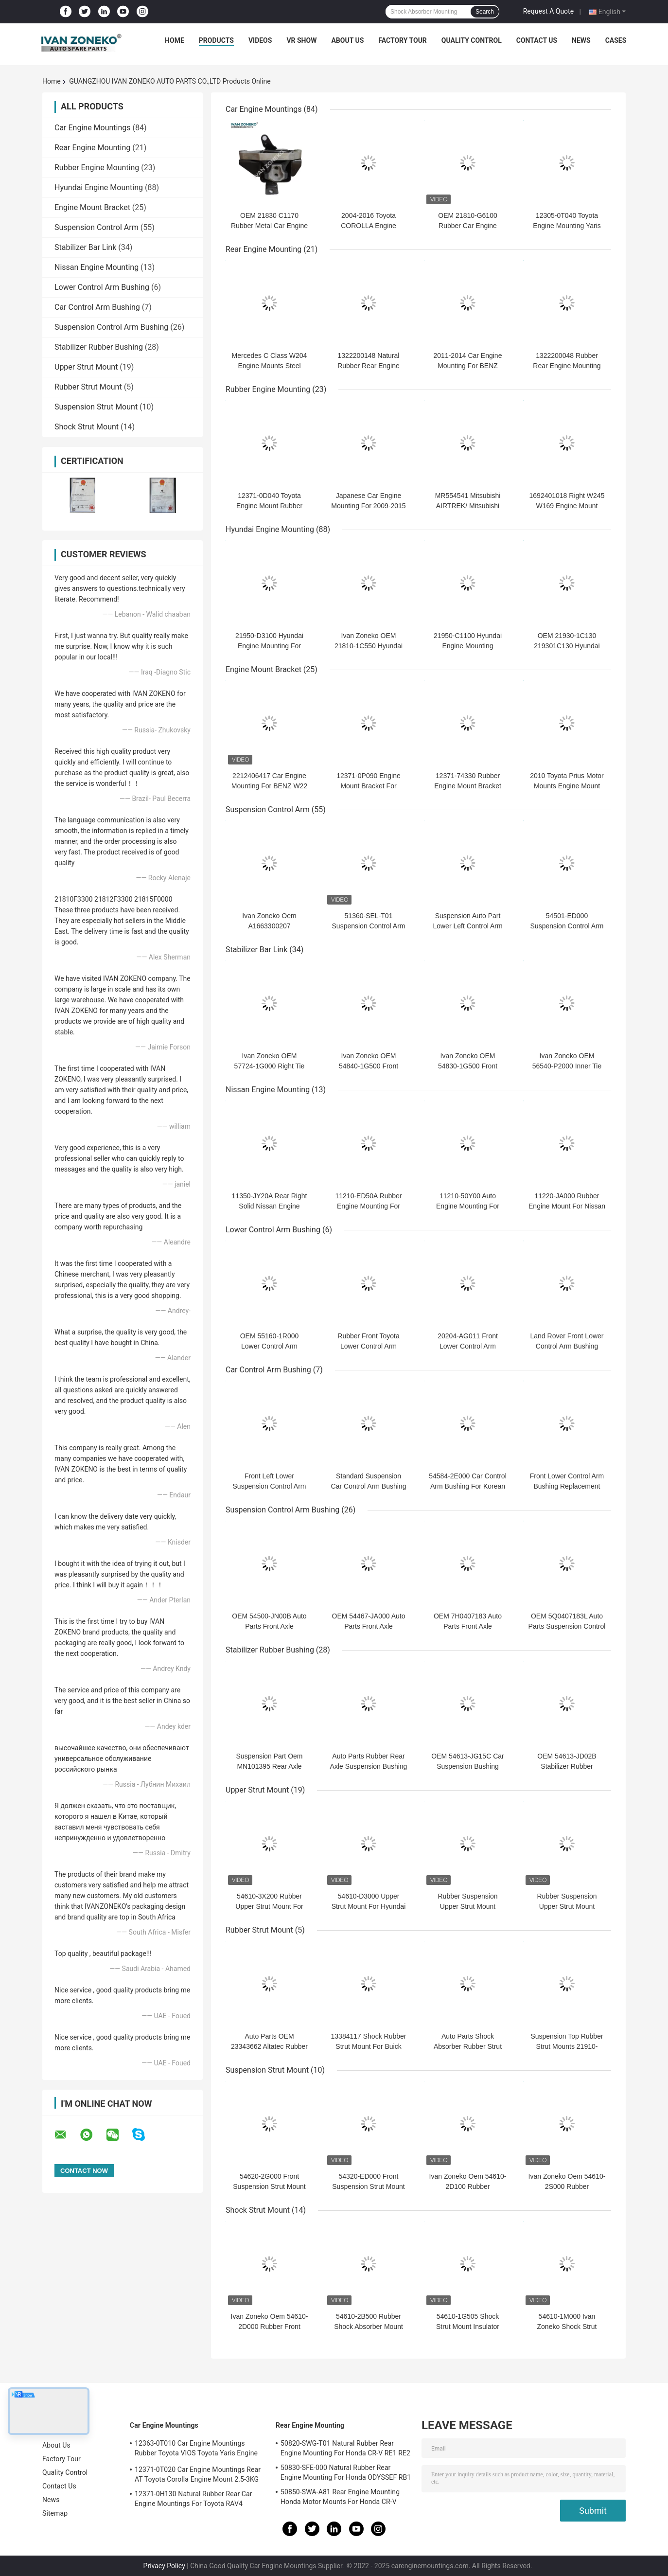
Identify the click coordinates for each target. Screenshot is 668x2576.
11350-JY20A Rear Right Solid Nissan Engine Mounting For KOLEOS (269, 1206)
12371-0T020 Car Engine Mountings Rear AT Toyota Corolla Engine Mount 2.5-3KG (198, 2474)
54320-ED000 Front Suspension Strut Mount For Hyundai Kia (368, 2186)
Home (174, 40)
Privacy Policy (164, 2566)
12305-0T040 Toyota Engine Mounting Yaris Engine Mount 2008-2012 (566, 226)
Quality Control (471, 40)
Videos (260, 40)
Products (216, 40)
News (581, 40)
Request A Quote (548, 11)
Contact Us (536, 40)
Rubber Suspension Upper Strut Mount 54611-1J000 (567, 1906)
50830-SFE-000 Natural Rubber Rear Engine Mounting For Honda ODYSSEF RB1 (346, 2472)
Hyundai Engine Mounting (98, 187)
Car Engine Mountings (92, 127)
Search (484, 11)
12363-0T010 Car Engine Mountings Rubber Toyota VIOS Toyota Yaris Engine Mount (196, 2449)
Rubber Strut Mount (88, 386)
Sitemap (55, 2513)
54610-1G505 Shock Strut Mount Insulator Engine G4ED (467, 2326)
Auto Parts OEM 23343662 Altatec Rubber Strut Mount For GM (269, 2046)
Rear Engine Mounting (92, 147)
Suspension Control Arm (96, 227)
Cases (616, 40)
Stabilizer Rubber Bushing (98, 347)
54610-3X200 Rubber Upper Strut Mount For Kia (269, 1906)
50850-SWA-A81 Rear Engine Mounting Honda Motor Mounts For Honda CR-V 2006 (340, 2498)
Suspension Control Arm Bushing (111, 327)
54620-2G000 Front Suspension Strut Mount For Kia (269, 2186)
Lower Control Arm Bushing (101, 287)
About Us (347, 40)
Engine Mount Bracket (92, 207)
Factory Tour (402, 40)
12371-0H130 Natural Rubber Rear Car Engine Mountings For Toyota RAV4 (193, 2498)
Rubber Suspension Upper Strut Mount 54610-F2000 (468, 1906)
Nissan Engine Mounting (96, 267)
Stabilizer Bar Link (85, 247)
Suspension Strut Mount (96, 406)
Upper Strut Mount (86, 367)
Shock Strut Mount (86, 426)
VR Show (301, 40)
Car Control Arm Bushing (97, 307)
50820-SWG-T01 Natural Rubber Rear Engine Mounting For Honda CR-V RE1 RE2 (345, 2448)
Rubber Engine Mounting (96, 167)
